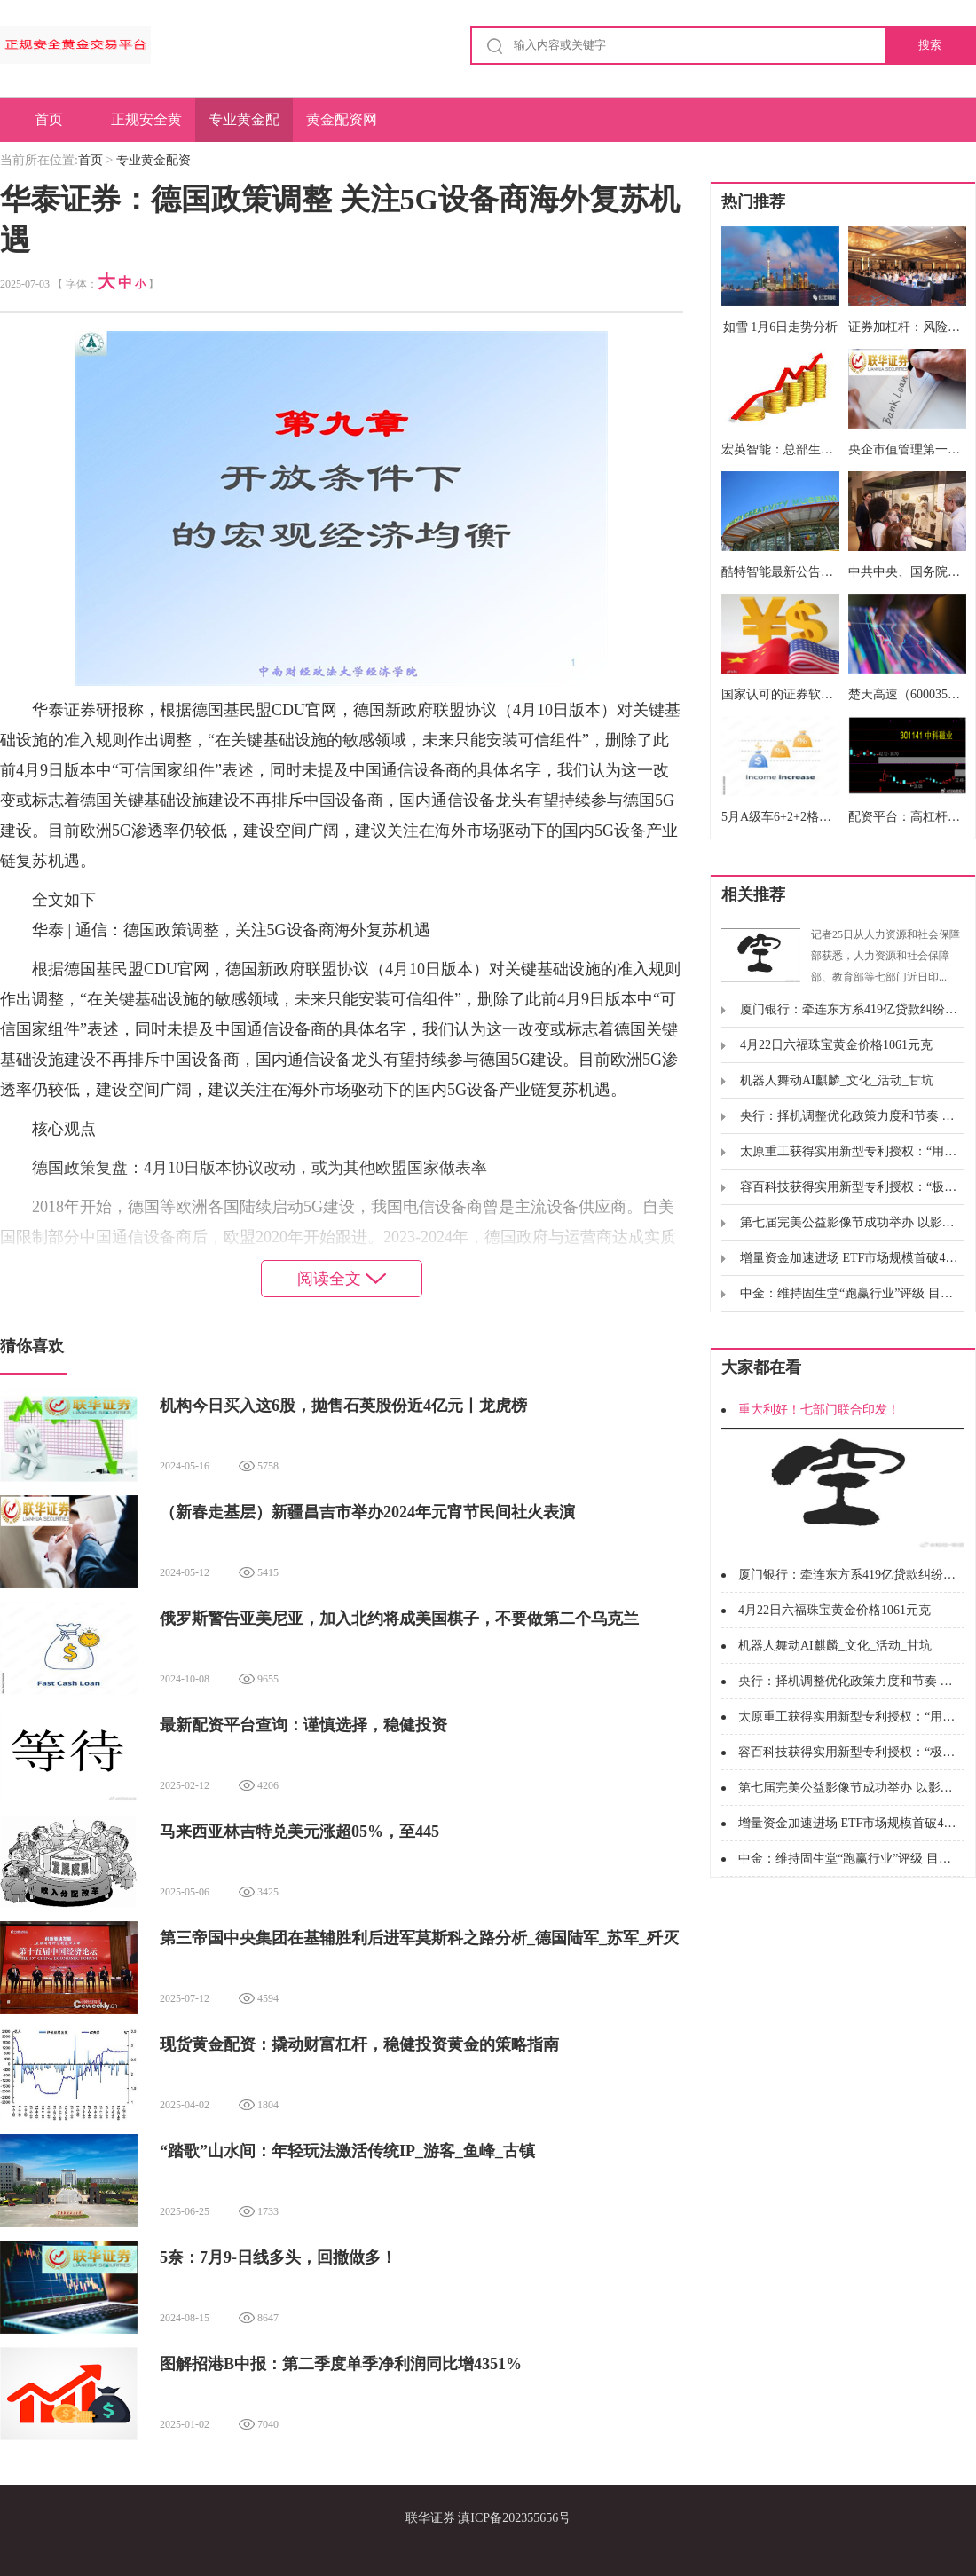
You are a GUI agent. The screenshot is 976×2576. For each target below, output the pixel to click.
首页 (49, 119)
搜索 (929, 44)
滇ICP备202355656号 (514, 2518)
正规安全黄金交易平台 (146, 127)
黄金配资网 (341, 119)
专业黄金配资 (244, 127)
